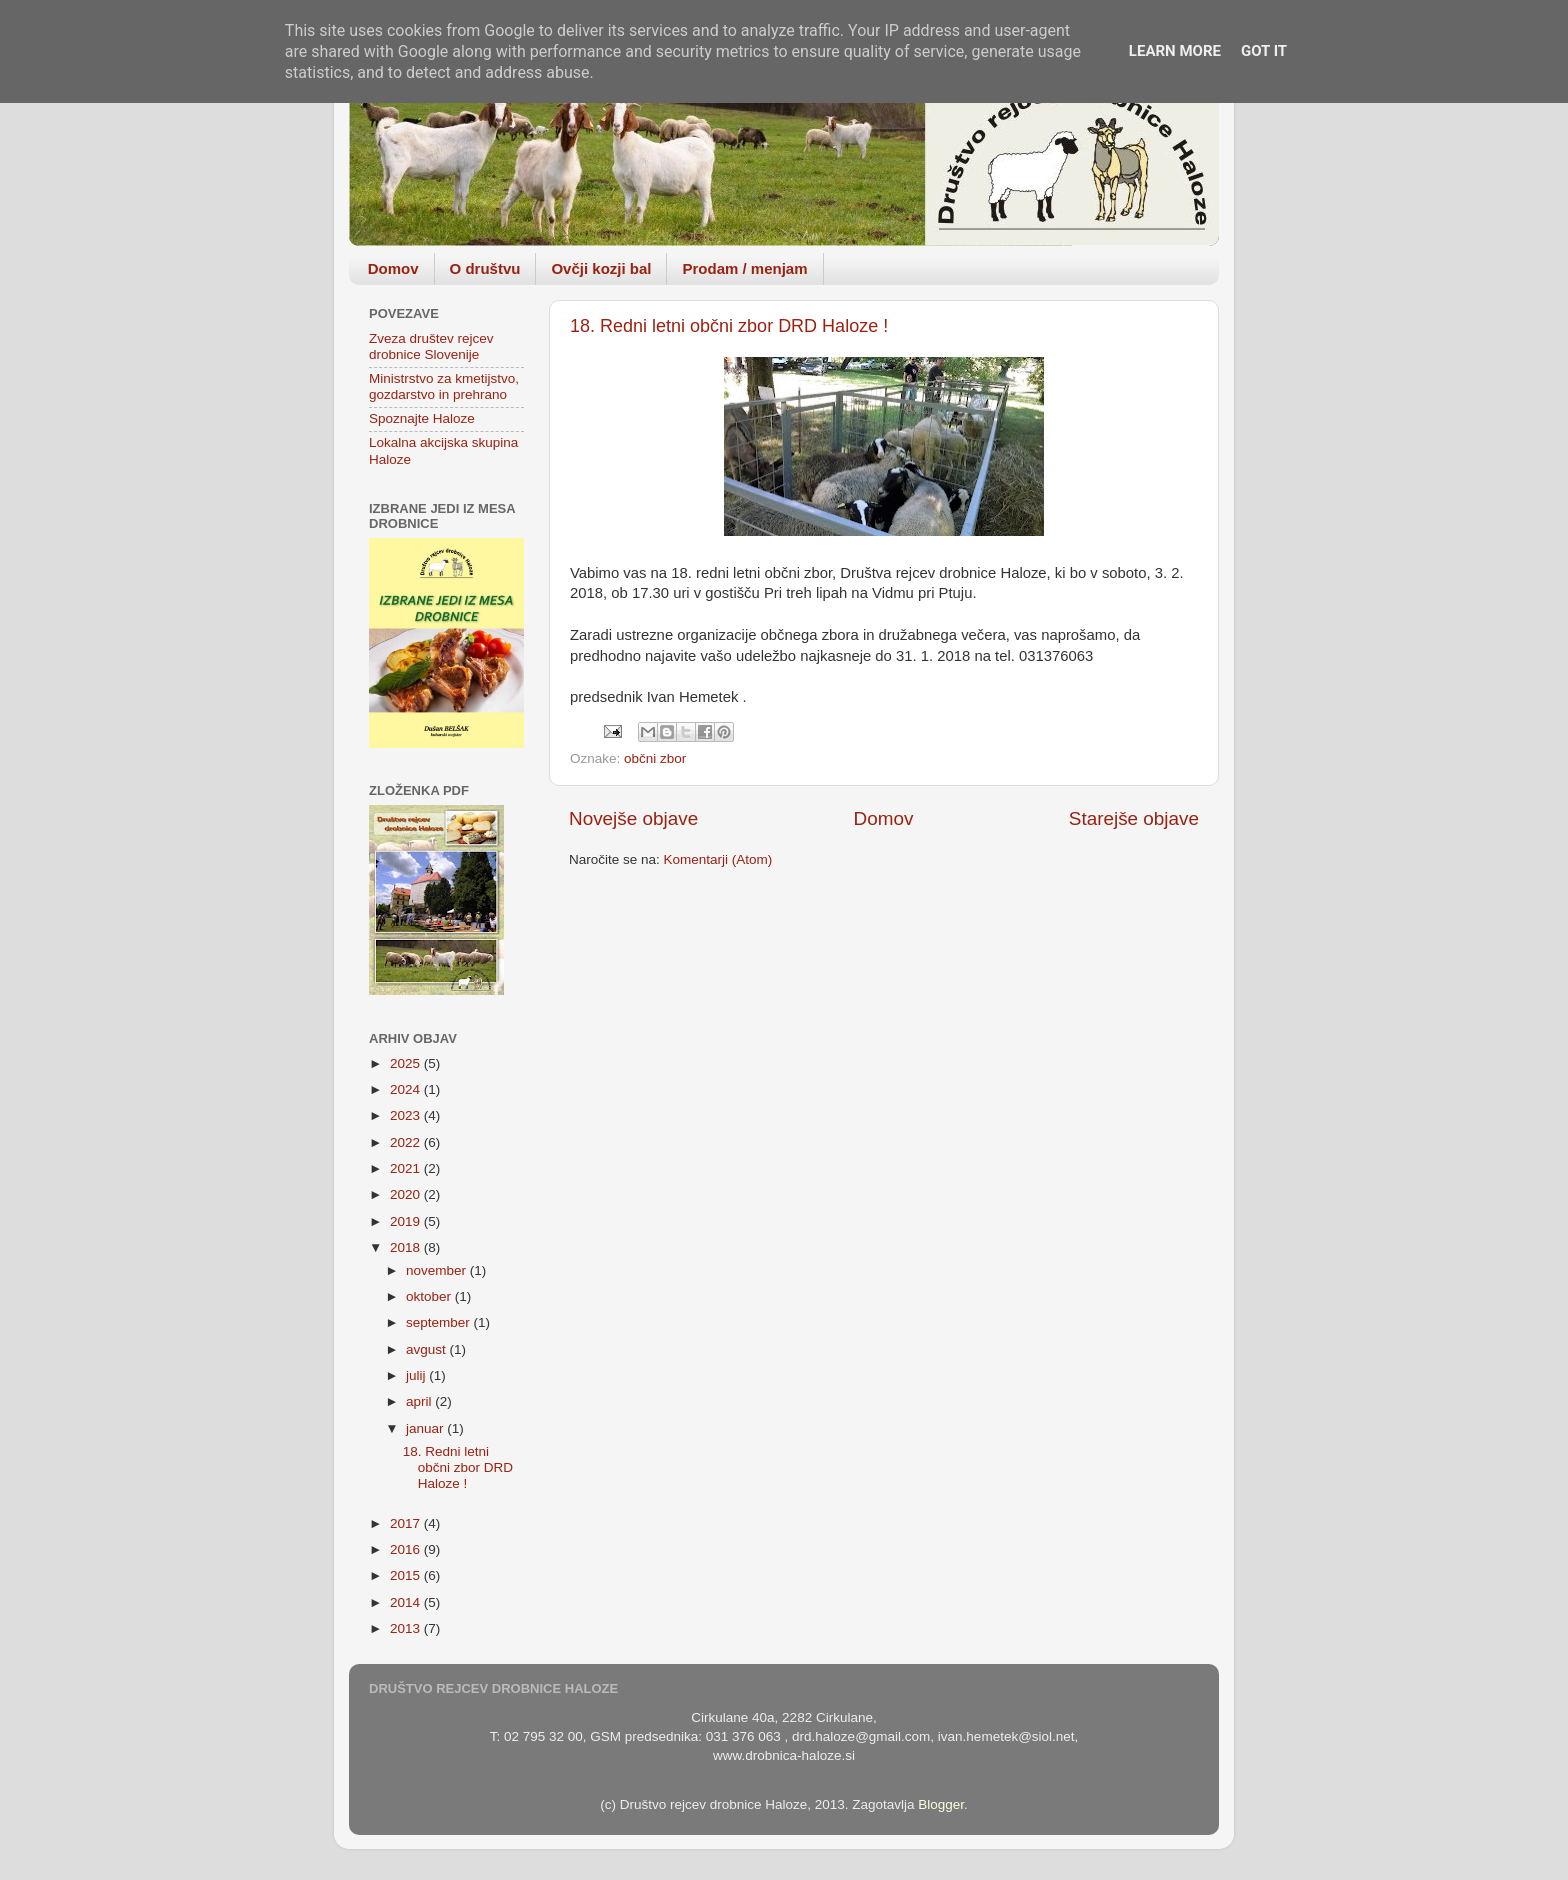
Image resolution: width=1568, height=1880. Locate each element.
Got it (1264, 51)
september (440, 1322)
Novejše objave (633, 818)
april (420, 1401)
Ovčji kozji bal (601, 268)
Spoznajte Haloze (422, 418)
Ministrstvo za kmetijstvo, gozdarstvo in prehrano (444, 386)
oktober (430, 1296)
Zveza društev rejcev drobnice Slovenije (431, 346)
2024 (407, 1089)
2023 (407, 1115)
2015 (407, 1575)
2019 (407, 1221)
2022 (407, 1142)
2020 (407, 1194)
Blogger (941, 1804)
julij (417, 1375)
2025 (407, 1063)
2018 (407, 1247)
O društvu (485, 268)
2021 (407, 1168)
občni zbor (655, 758)
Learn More (1175, 51)
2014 (407, 1602)
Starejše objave (1134, 818)
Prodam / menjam (744, 268)
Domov (393, 268)
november (438, 1270)
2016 (407, 1549)
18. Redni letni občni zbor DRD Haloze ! (729, 326)
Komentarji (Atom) (718, 859)
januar (426, 1428)
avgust (428, 1349)
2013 (407, 1628)
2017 (407, 1523)
